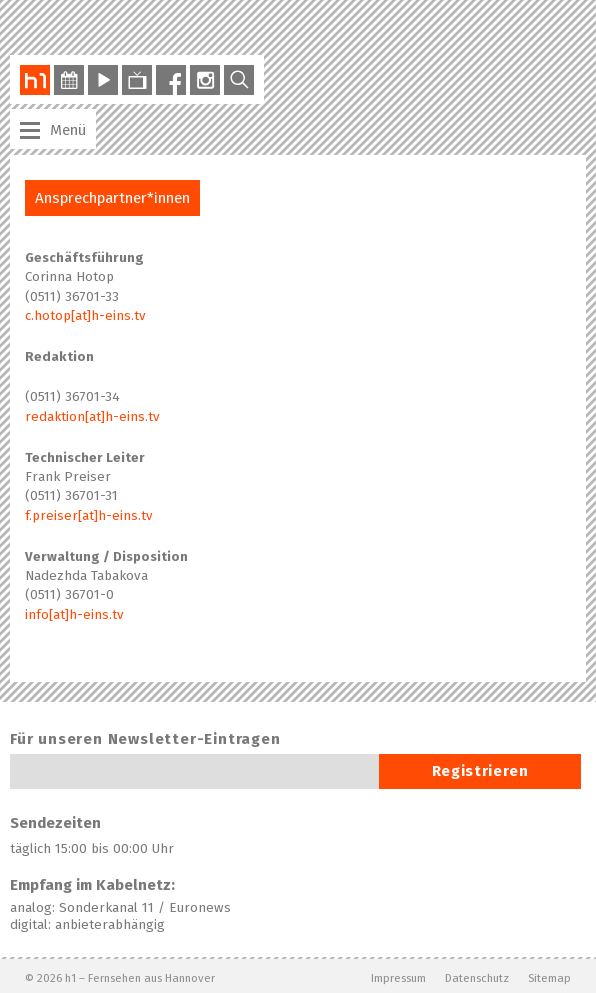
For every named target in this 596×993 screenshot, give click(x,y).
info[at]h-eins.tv (74, 615)
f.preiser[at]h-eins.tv (89, 516)
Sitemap (549, 978)
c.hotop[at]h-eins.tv (85, 316)
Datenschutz (477, 978)
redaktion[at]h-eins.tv (92, 417)
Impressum (398, 978)
